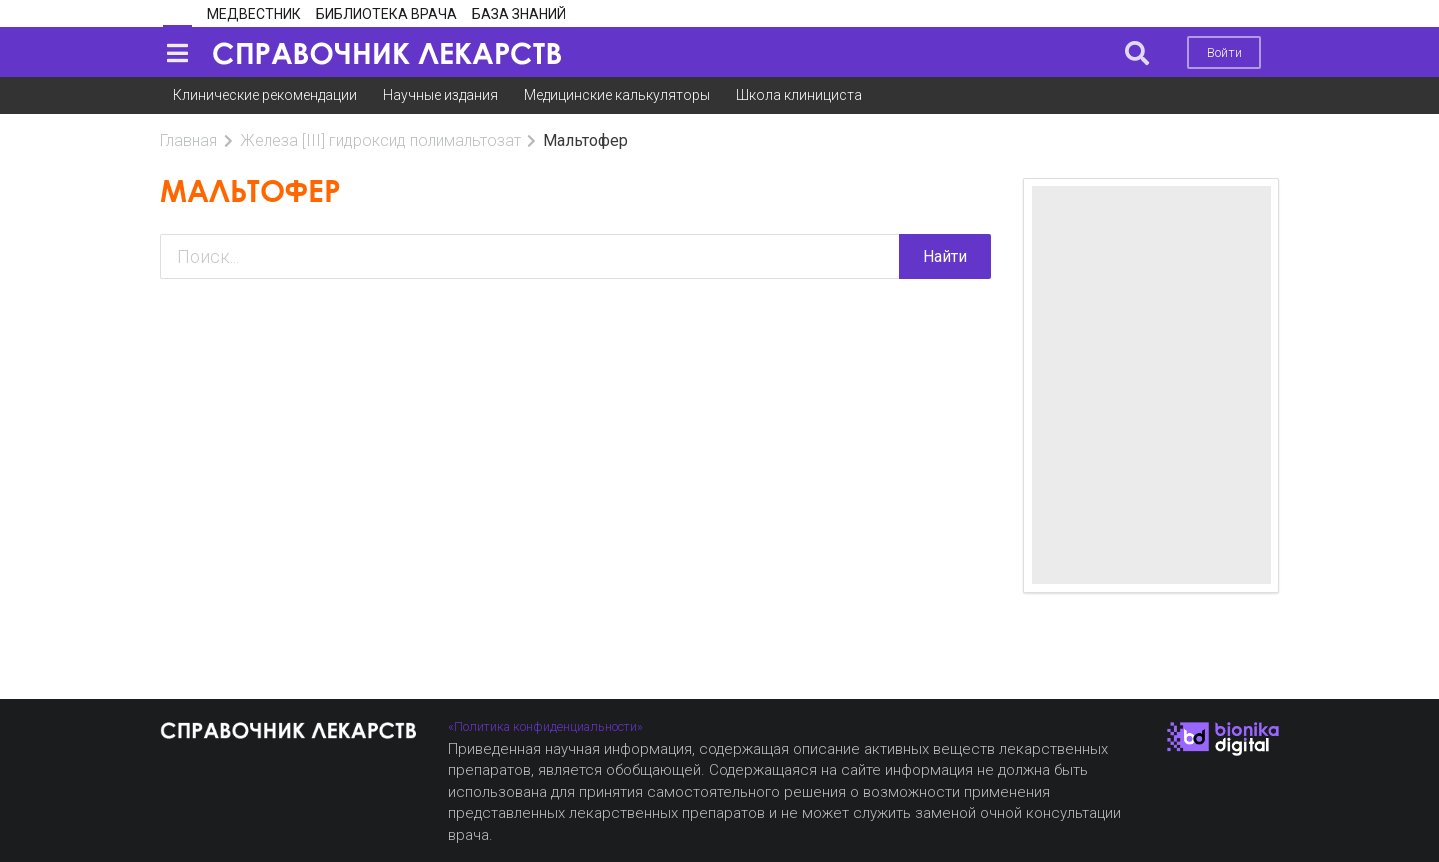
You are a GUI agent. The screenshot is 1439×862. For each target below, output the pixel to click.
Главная (188, 140)
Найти (945, 256)
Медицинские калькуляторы (617, 95)
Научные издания (440, 95)
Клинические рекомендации (265, 95)
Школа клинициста (799, 95)
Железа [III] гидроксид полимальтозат (380, 140)
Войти (1224, 52)
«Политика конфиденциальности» (545, 726)
